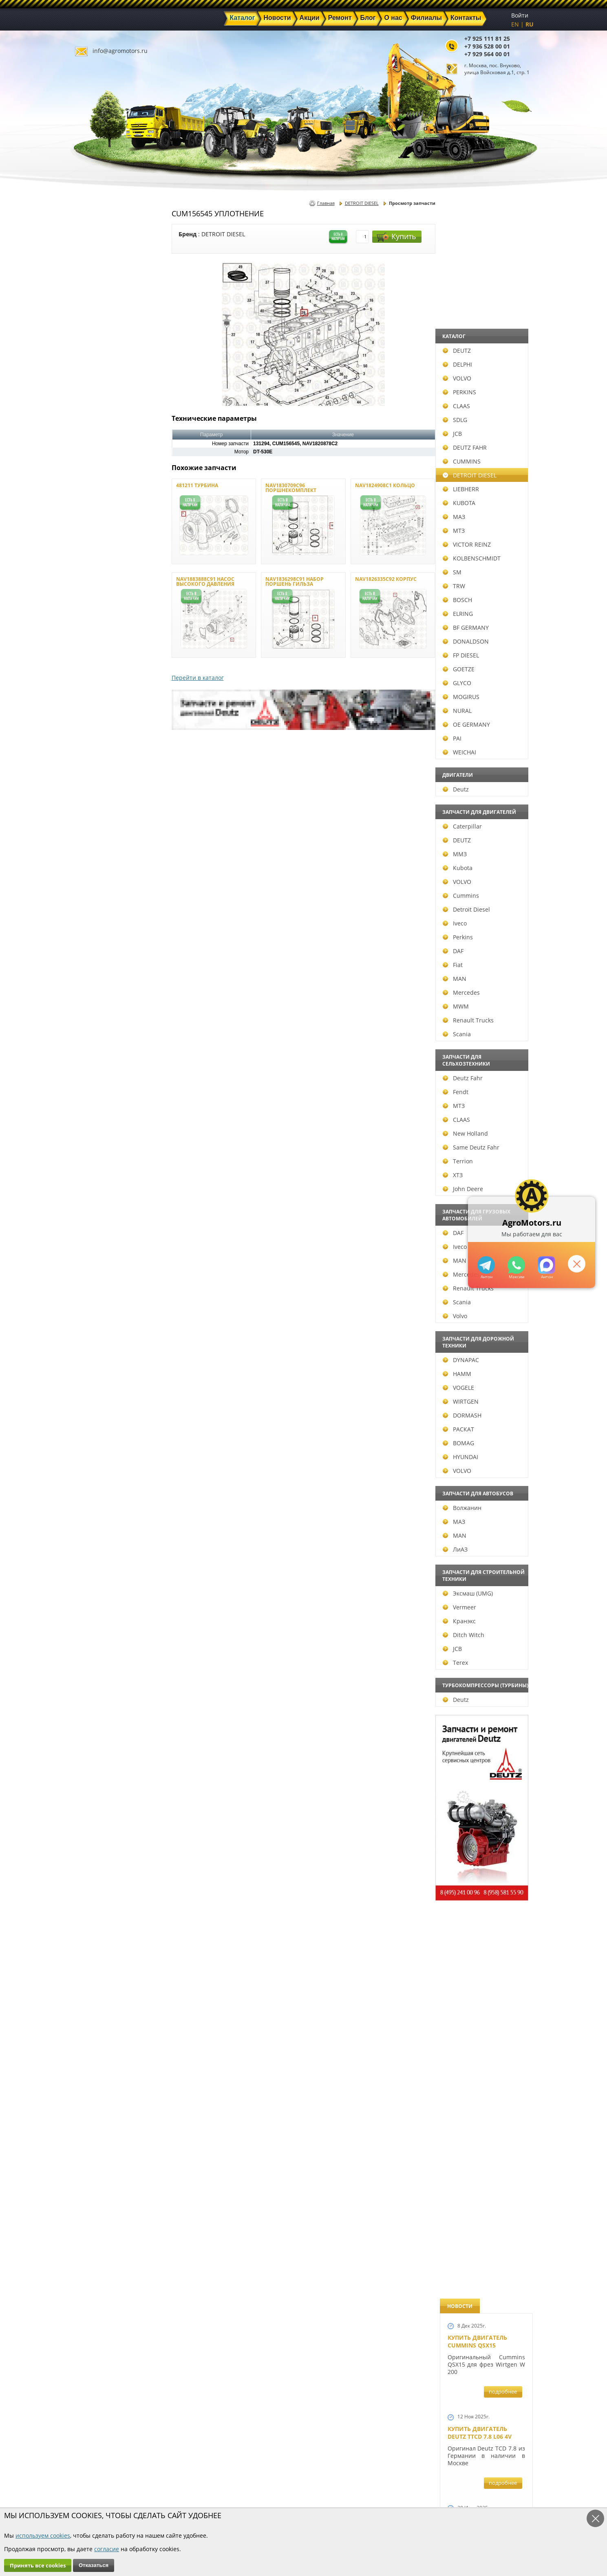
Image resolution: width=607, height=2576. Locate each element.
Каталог (283, 2470)
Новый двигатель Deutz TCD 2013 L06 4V (480, 1032)
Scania (96, 1034)
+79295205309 (486, 1265)
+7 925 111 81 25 (487, 38)
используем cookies (42, 2535)
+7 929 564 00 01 (487, 54)
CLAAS (95, 406)
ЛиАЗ (94, 1549)
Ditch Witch (103, 1635)
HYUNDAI (99, 1457)
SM (91, 572)
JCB (91, 433)
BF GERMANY (105, 627)
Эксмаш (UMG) (107, 1593)
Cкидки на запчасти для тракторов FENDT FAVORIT (482, 2239)
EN (515, 24)
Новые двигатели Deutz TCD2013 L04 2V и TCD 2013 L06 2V (483, 944)
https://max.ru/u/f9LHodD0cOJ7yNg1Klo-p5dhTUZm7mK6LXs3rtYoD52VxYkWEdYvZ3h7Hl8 (546, 1265)
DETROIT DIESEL (109, 475)
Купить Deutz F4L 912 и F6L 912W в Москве (484, 507)
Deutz (95, 789)
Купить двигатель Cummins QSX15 (477, 241)
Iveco (94, 923)
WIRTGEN (100, 1401)
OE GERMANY (105, 724)
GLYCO (96, 683)
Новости (211, 2479)
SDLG (94, 420)
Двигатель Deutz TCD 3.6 (486, 2073)
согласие (106, 2549)
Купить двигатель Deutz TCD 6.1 (477, 423)
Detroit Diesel (105, 909)
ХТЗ (92, 1175)
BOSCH (96, 600)
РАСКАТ (97, 1429)
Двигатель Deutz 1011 (482, 2149)
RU (529, 24)
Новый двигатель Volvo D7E (477, 758)
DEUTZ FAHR (104, 447)
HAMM (96, 1374)
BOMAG (97, 1443)
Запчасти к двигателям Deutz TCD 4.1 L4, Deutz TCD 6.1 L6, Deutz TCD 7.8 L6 (484, 1395)
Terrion (97, 1161)
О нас (207, 2498)
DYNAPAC (100, 1360)
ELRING (97, 614)
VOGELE (97, 1387)
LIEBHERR (100, 489)
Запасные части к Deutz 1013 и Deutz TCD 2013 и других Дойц (484, 1739)
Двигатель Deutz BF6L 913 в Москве (482, 674)
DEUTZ (96, 350)
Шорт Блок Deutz (475, 1111)
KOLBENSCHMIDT (111, 558)
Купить (396, 236)
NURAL (96, 710)
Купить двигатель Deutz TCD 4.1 (477, 590)
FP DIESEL (100, 655)
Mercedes (100, 992)
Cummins (100, 895)
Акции (281, 2479)
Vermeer (98, 1607)
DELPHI (96, 364)
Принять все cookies (38, 2565)
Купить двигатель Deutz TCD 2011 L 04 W (481, 1993)
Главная (326, 203)
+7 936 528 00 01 (487, 46)
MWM (95, 1006)
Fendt (95, 1092)
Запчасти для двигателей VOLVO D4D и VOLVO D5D (484, 1626)
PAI (91, 738)
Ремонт (210, 2489)
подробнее (503, 291)
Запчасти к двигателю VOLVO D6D (485, 1524)
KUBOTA (98, 503)
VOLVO (96, 378)
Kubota (97, 868)
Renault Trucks (107, 1020)
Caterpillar (101, 826)
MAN (94, 978)
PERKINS (98, 392)
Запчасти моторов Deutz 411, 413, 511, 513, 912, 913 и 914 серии (483, 1852)
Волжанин (101, 1508)
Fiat (92, 965)
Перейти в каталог (198, 677)
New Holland (104, 1133)
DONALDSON (105, 641)
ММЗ (94, 854)
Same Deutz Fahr (110, 1147)
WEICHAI (98, 752)
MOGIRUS (100, 697)
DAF (92, 951)
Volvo (94, 1316)
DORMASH (101, 1415)
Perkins (97, 937)
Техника (284, 2489)
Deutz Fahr (102, 1078)
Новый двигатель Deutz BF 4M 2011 (477, 1304)
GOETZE (98, 669)
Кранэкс (98, 1621)
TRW (93, 586)
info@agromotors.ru (120, 51)
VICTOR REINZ (106, 544)
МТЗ (93, 530)
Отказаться (93, 2565)
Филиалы (286, 2498)
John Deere (102, 1189)
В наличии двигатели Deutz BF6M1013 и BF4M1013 (485, 845)
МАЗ (93, 517)
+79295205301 (516, 1265)
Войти (519, 15)
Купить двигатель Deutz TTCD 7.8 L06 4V (480, 333)
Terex (94, 1662)
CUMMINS (101, 461)
